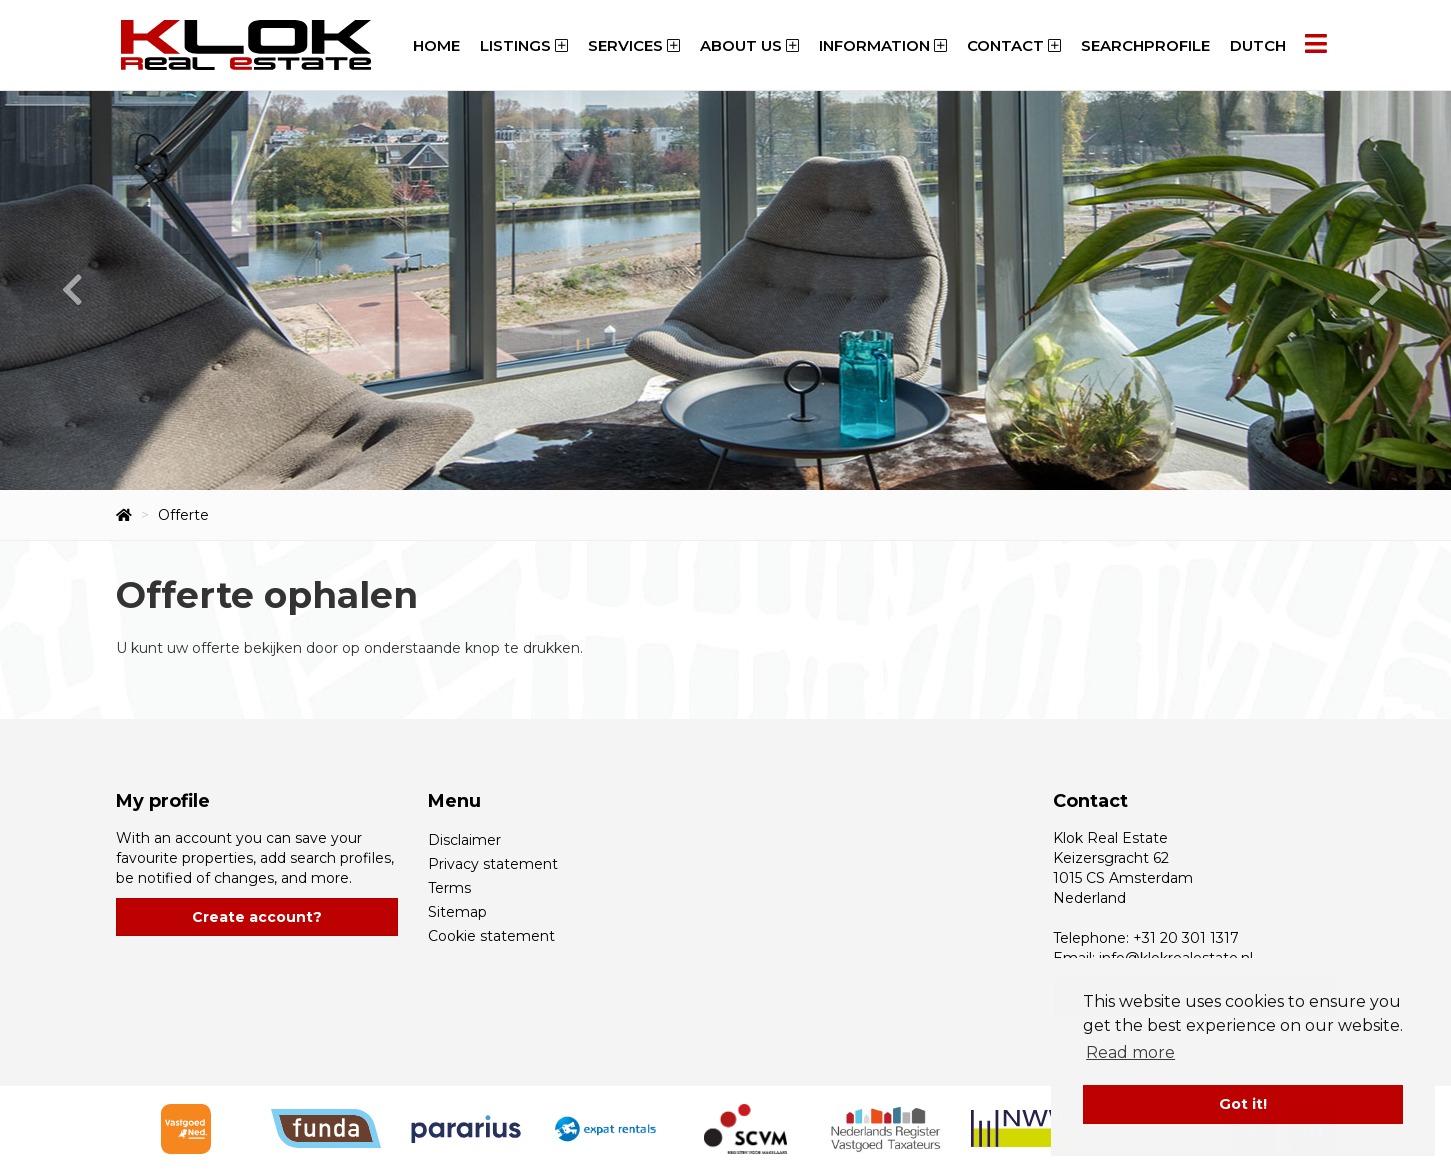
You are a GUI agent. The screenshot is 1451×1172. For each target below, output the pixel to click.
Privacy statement (493, 864)
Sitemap (457, 912)
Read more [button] (1130, 1052)
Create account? (257, 917)
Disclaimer (464, 840)
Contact (1014, 45)
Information (883, 45)
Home (436, 45)
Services (634, 45)
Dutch (1258, 45)
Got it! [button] (1243, 1104)
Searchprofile (1145, 45)
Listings (524, 45)
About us (749, 45)
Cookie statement (491, 936)
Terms (449, 888)
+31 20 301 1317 (1186, 938)
